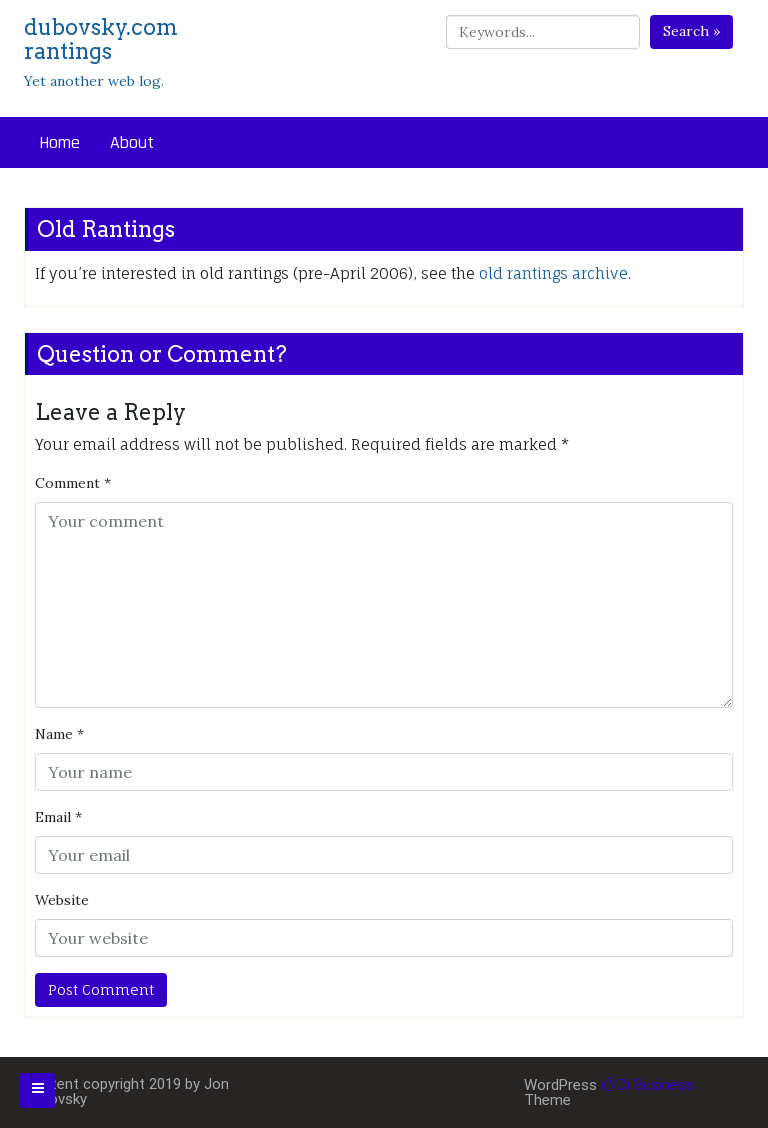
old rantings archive (553, 273)
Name (59, 734)
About (132, 142)
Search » (691, 31)
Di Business (647, 1085)
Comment (73, 483)
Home (59, 142)
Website (62, 900)
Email (58, 817)
